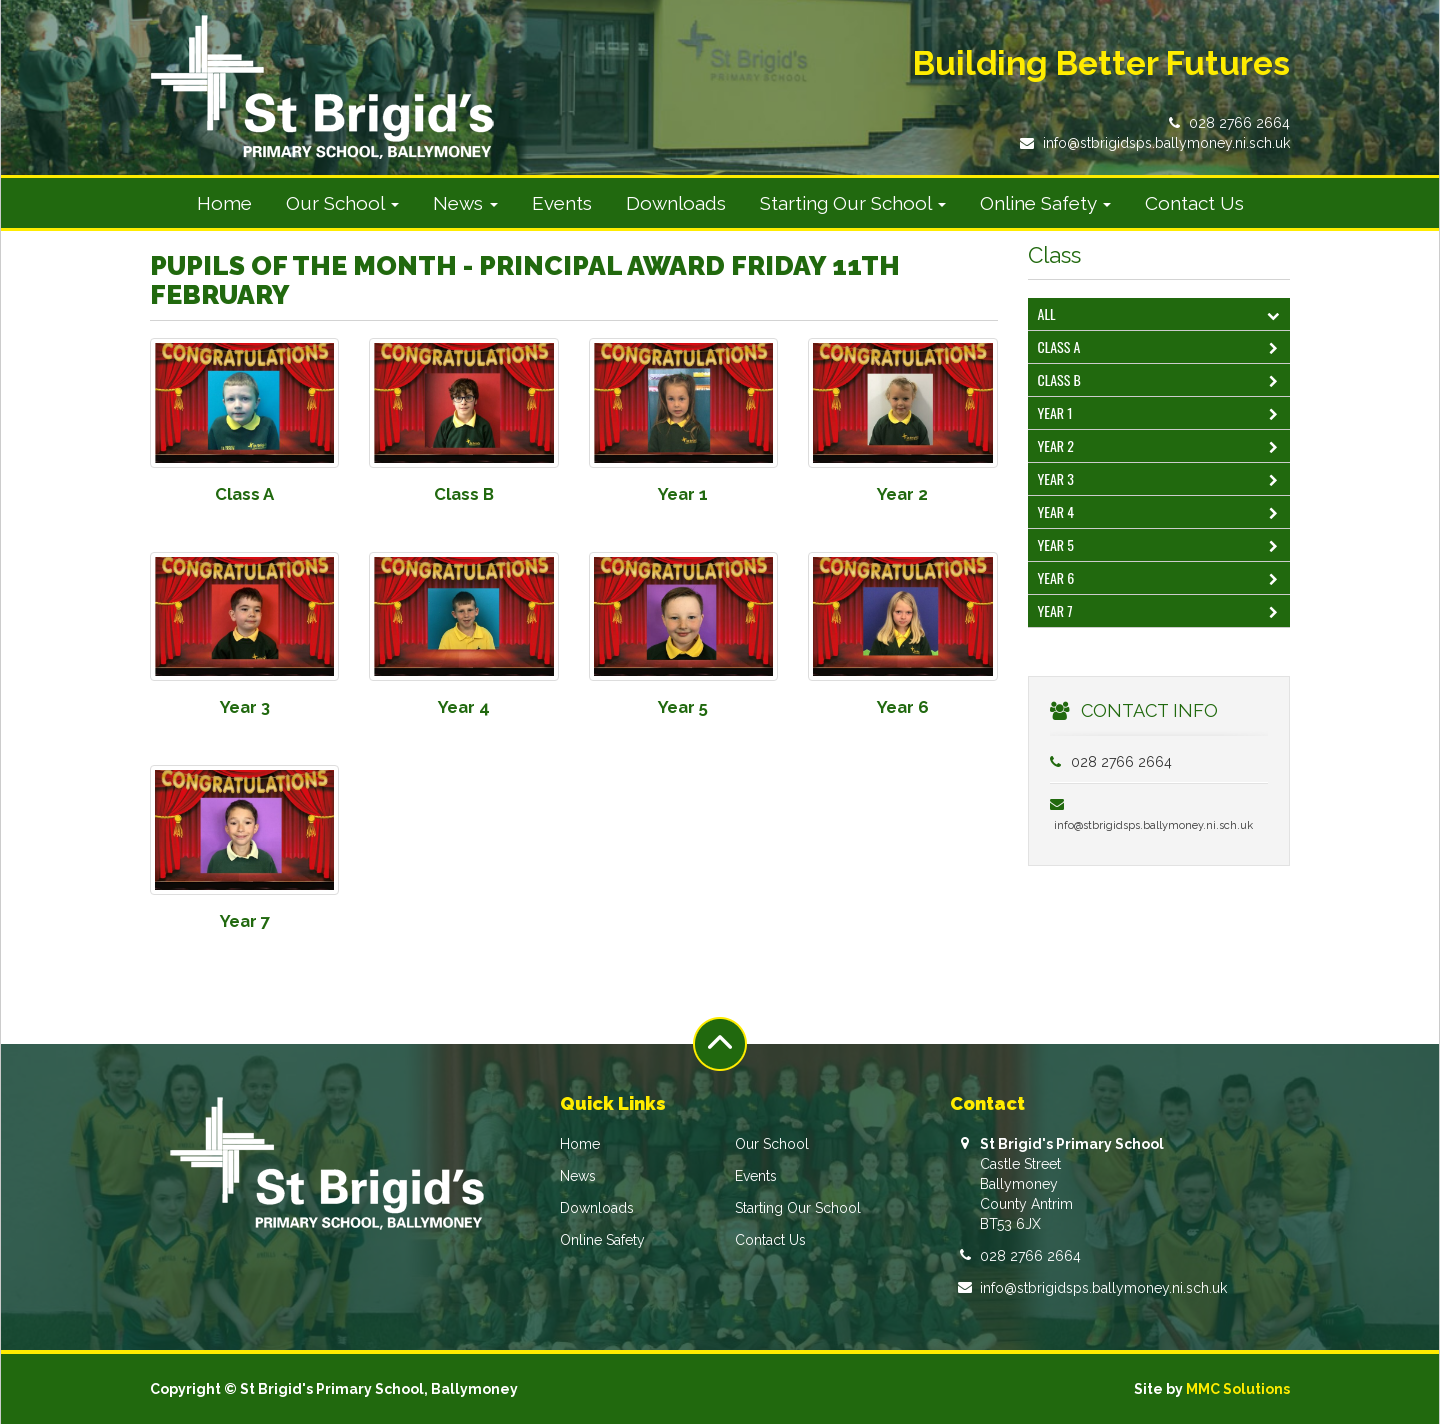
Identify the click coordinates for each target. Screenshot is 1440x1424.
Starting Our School (798, 1208)
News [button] (465, 203)
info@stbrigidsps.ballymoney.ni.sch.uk (1166, 143)
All (1162, 315)
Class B (1162, 381)
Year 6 (1162, 579)
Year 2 (1162, 447)
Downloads (676, 203)
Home (224, 203)
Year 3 (1162, 480)
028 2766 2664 (1239, 123)
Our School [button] (342, 203)
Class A (1162, 348)
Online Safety (602, 1240)
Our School (772, 1144)
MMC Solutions (1238, 1389)
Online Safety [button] (1045, 203)
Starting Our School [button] (853, 203)
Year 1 (1162, 414)
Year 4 (1162, 513)
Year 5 (1162, 546)
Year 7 (1162, 612)
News (578, 1176)
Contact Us (1194, 203)
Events (562, 203)
